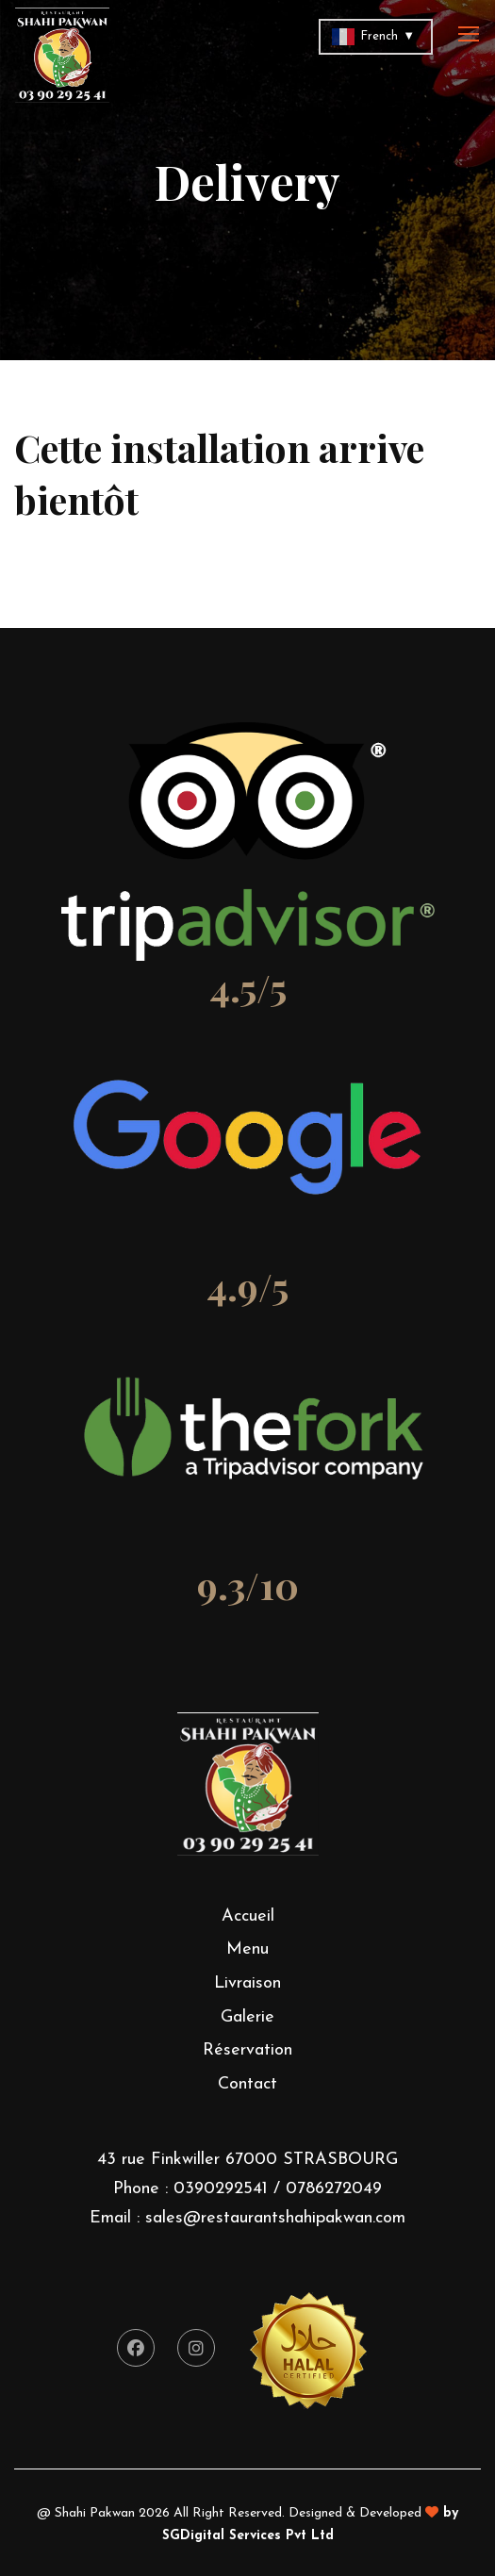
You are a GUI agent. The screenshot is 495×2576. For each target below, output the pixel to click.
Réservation (247, 2050)
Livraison (247, 1983)
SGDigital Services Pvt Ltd (248, 2536)
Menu (247, 1949)
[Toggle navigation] (470, 35)
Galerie (247, 2017)
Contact (247, 2084)
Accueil (248, 1916)
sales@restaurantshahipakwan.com (275, 2218)
